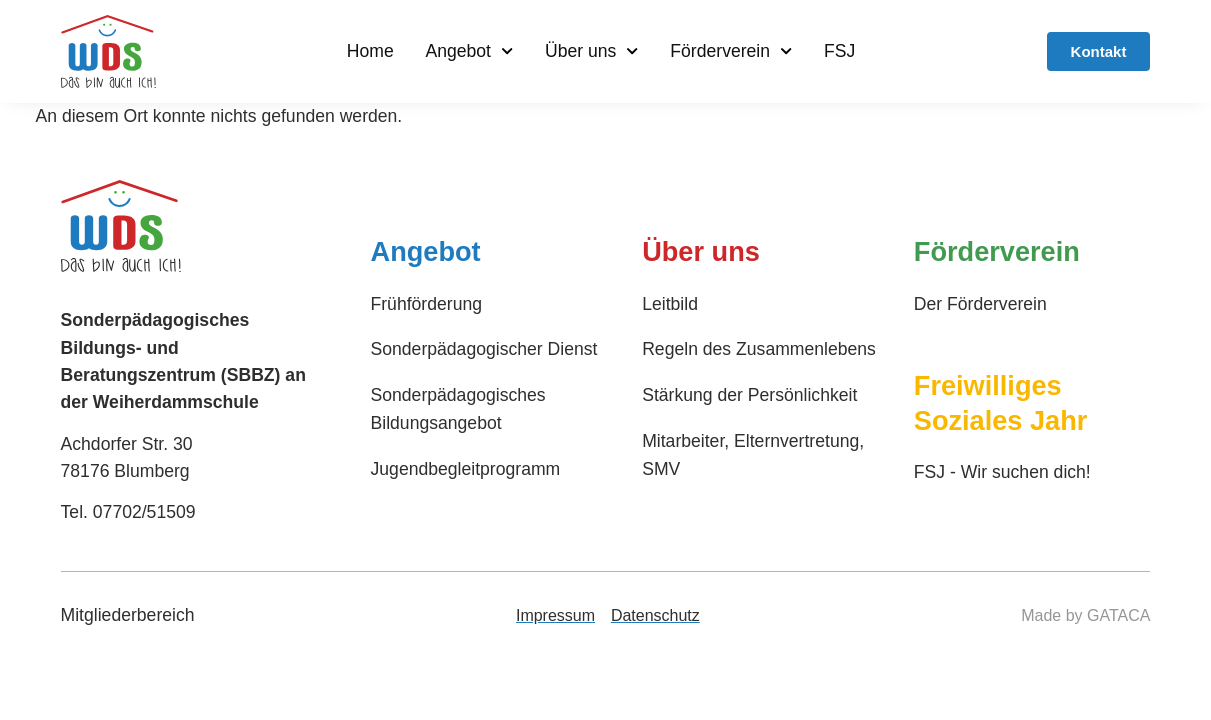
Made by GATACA (1085, 615)
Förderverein (731, 51)
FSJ (839, 51)
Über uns (592, 51)
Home (370, 51)
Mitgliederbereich (128, 615)
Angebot (469, 51)
